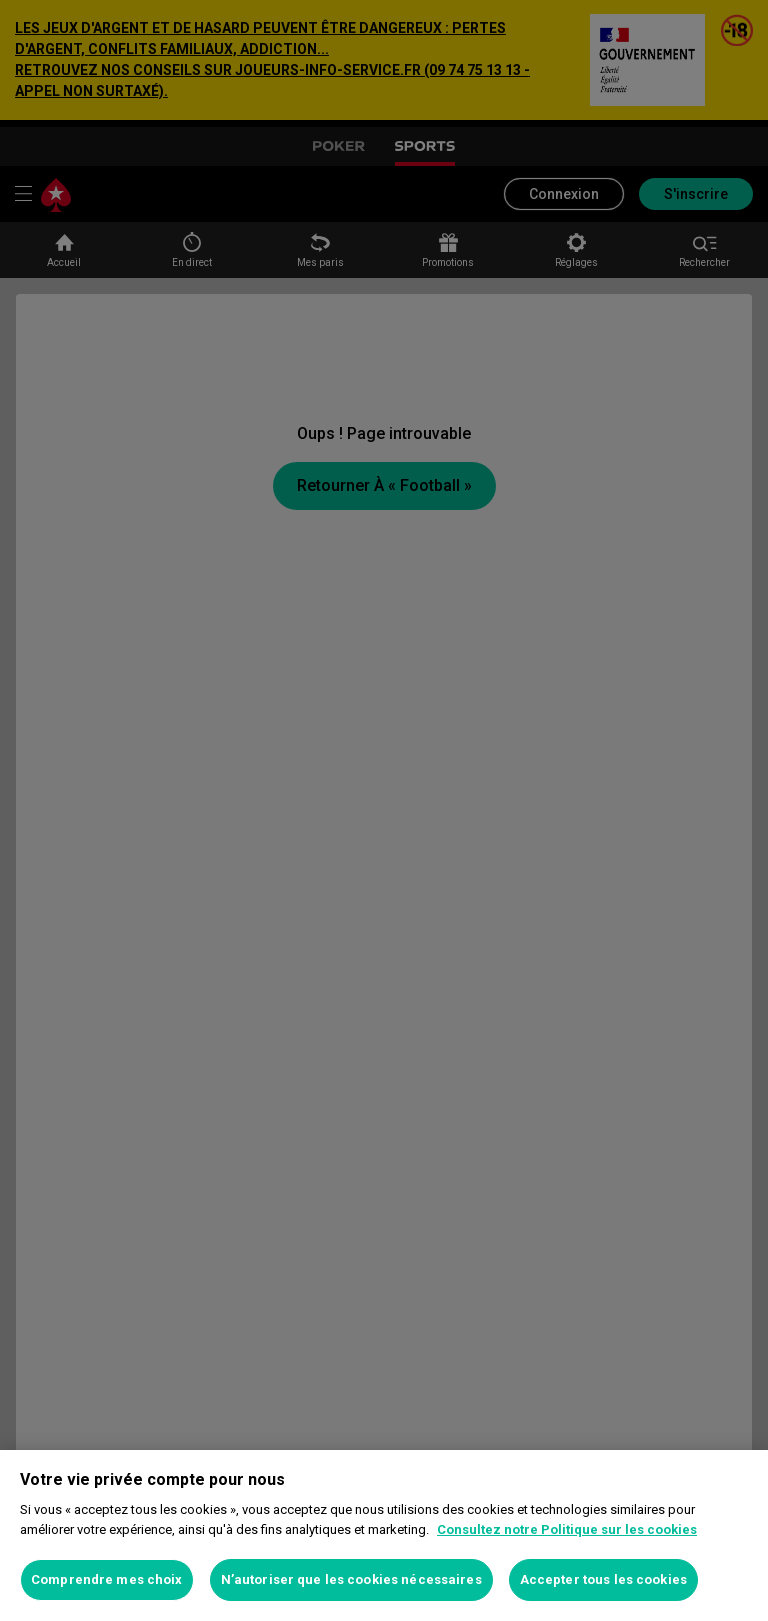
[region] (384, 1535)
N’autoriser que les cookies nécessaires (351, 1579)
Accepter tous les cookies (603, 1579)
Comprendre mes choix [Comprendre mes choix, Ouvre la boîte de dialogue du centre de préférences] (107, 1579)
